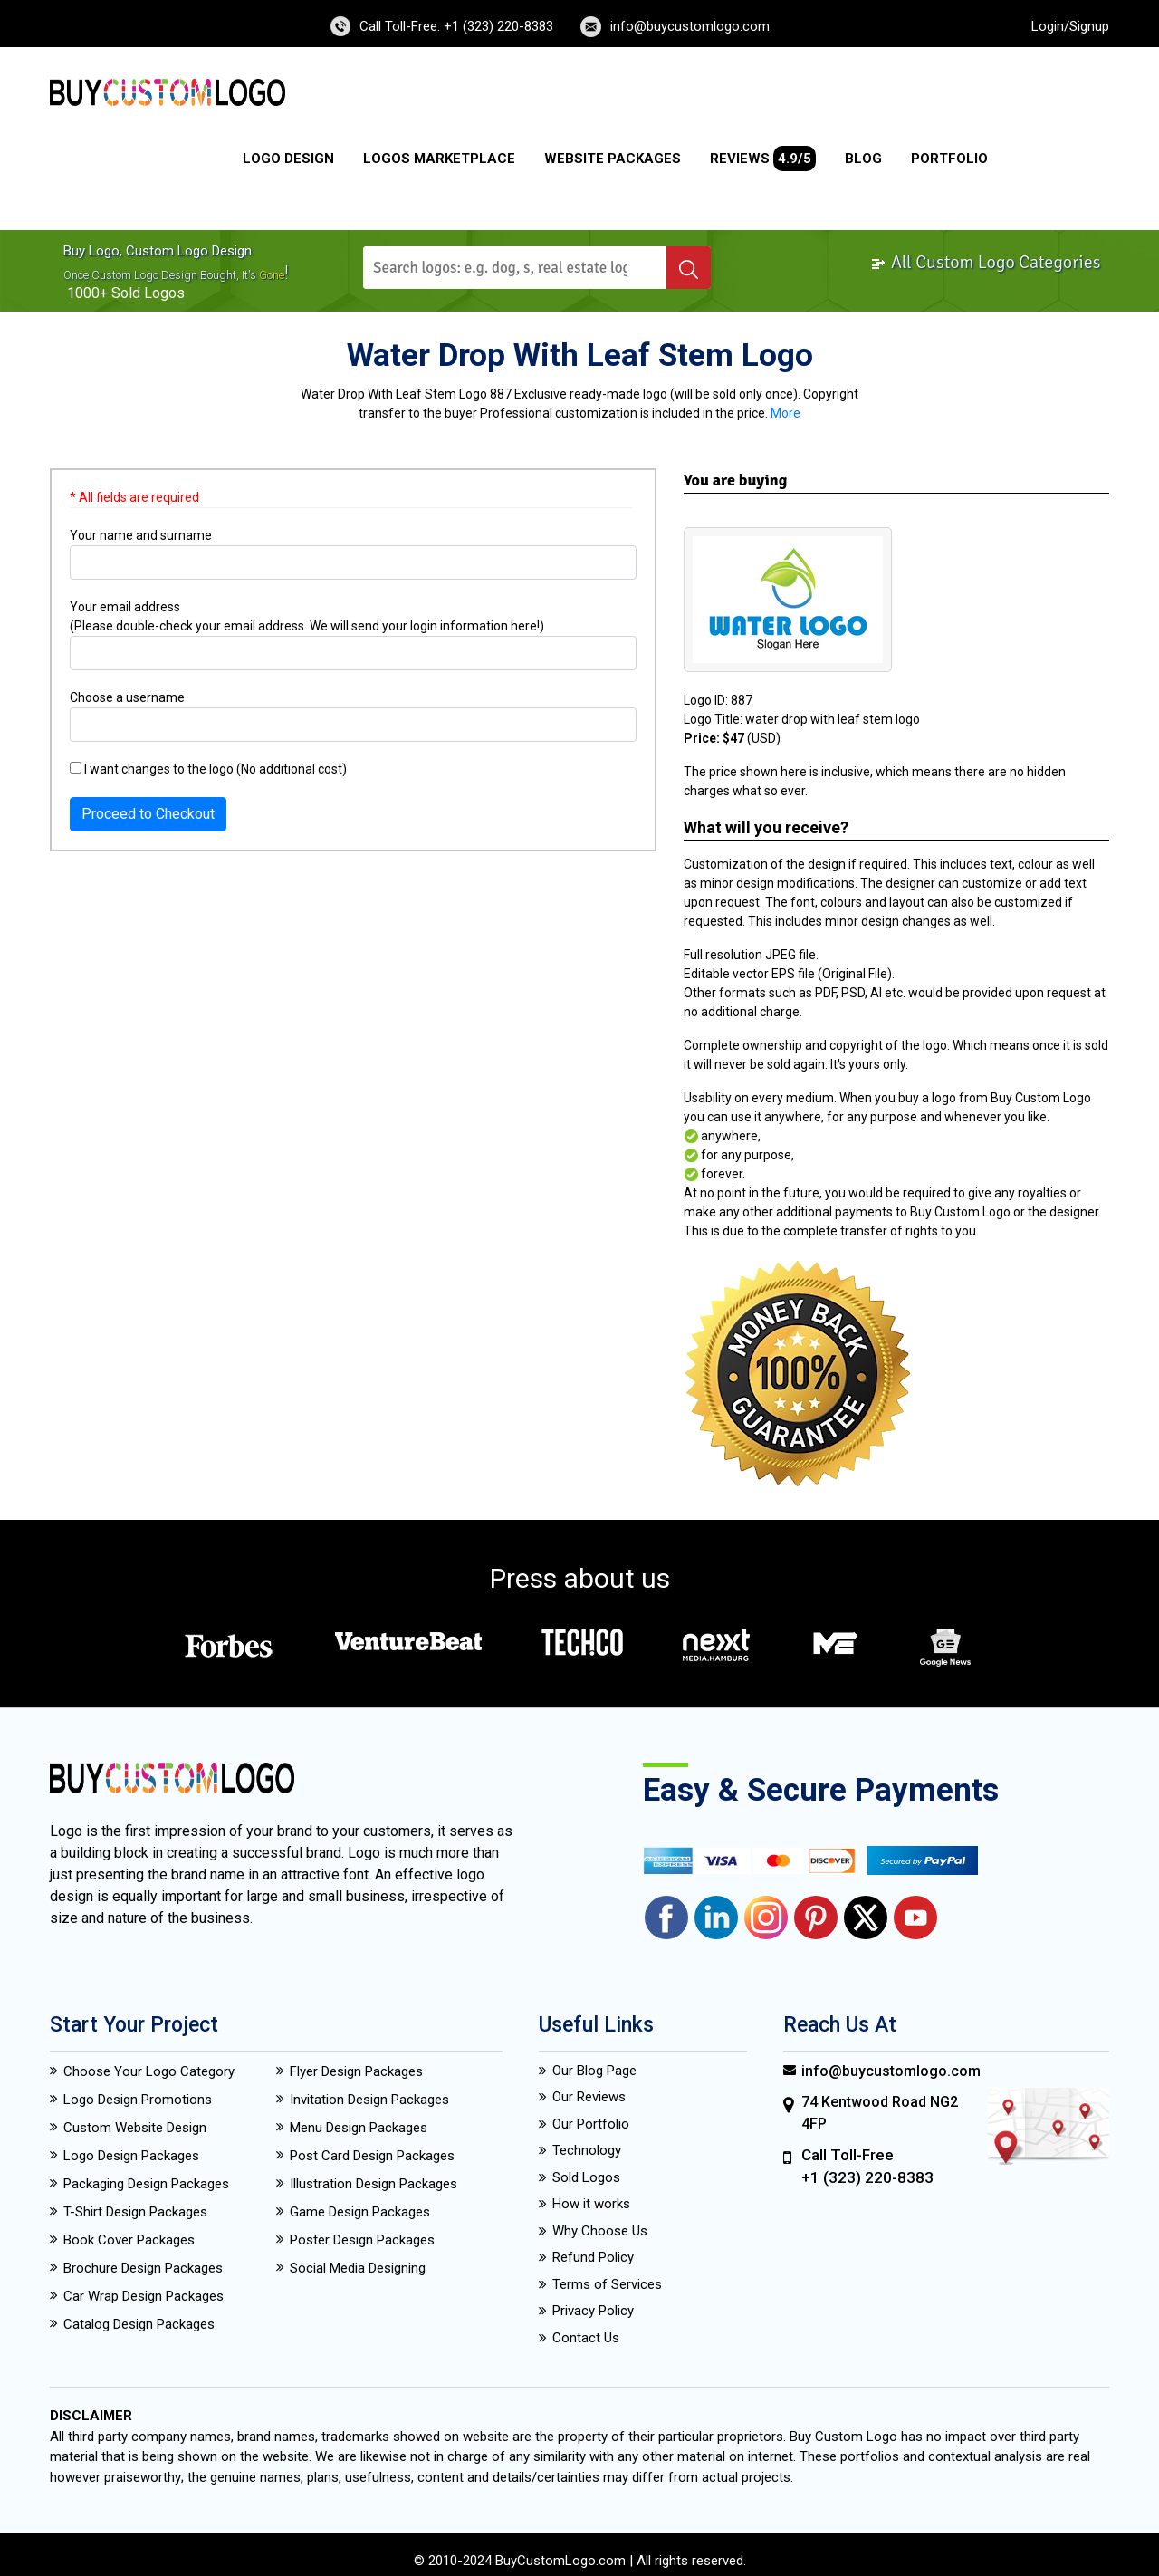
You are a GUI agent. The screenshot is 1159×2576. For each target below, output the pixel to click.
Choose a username (127, 697)
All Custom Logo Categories (985, 262)
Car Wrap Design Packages (143, 2296)
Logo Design (288, 158)
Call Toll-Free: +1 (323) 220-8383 (456, 26)
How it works (591, 2204)
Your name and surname (141, 535)
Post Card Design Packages (372, 2156)
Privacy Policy (593, 2310)
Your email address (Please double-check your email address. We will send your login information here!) (307, 616)
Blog (863, 158)
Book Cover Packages (129, 2240)
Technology (586, 2150)
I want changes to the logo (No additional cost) (208, 769)
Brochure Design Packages (143, 2268)
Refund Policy (593, 2257)
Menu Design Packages (358, 2127)
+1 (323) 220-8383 (867, 2177)
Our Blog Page (594, 2070)
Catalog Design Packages (139, 2324)
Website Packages (612, 158)
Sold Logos (586, 2177)
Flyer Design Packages (356, 2071)
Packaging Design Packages (146, 2184)
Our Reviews (589, 2097)
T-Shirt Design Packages (135, 2212)
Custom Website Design (134, 2127)
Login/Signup (1070, 26)
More (785, 413)
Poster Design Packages (362, 2240)
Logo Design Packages (131, 2156)
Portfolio (949, 158)
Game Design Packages (360, 2212)
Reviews (763, 158)
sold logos (148, 293)
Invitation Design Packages (369, 2099)
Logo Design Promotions (137, 2099)
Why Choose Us (599, 2231)
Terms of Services (607, 2284)
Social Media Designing (358, 2268)
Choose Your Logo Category (149, 2071)
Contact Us (585, 2338)
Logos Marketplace (439, 158)
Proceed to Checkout (148, 813)
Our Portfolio (590, 2124)
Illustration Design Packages (373, 2184)
